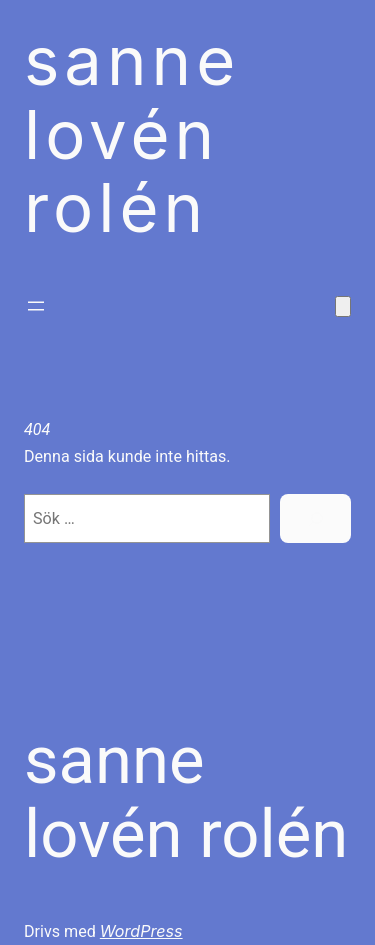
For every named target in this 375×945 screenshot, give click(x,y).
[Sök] (315, 519)
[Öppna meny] (36, 306)
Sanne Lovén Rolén (186, 797)
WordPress (141, 931)
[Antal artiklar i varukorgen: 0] (343, 306)
